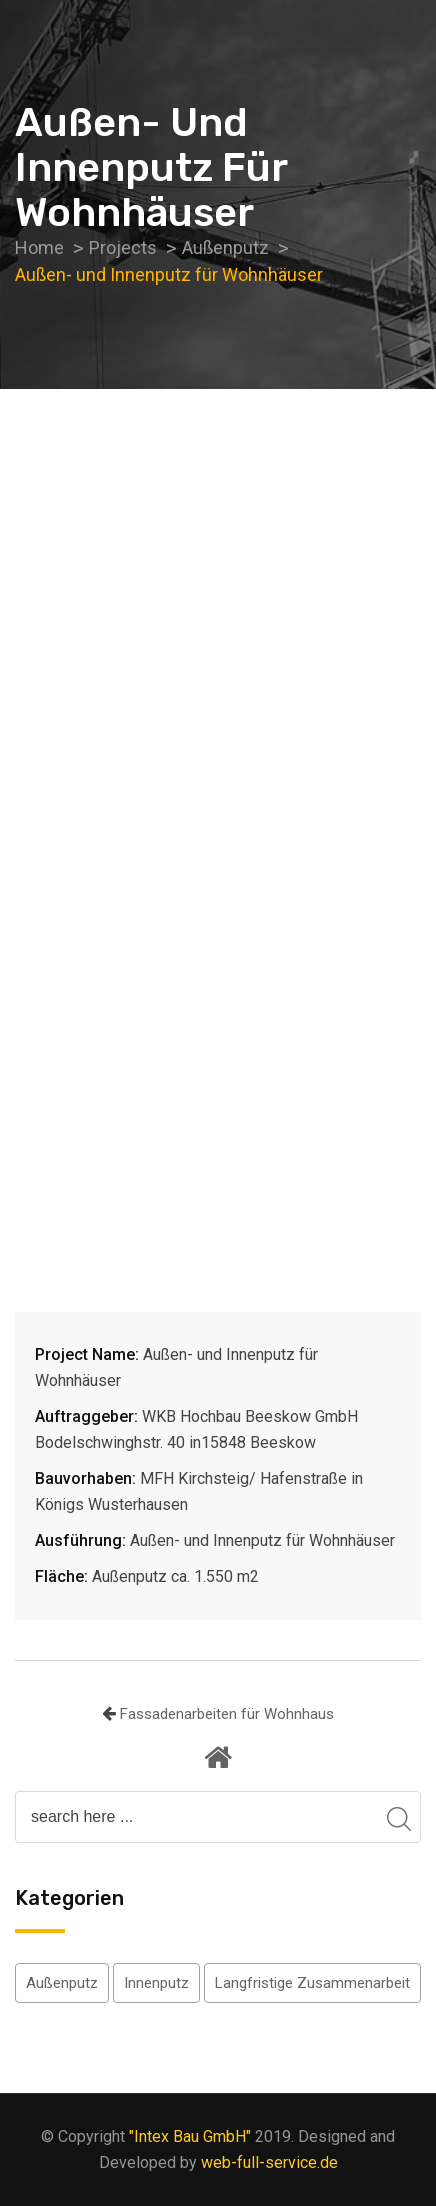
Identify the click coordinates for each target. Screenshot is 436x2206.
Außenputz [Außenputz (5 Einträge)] (62, 1983)
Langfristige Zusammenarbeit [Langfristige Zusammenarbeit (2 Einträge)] (312, 1983)
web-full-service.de (269, 2162)
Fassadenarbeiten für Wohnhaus (227, 1714)
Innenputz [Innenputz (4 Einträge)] (156, 1983)
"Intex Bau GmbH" (190, 2136)
